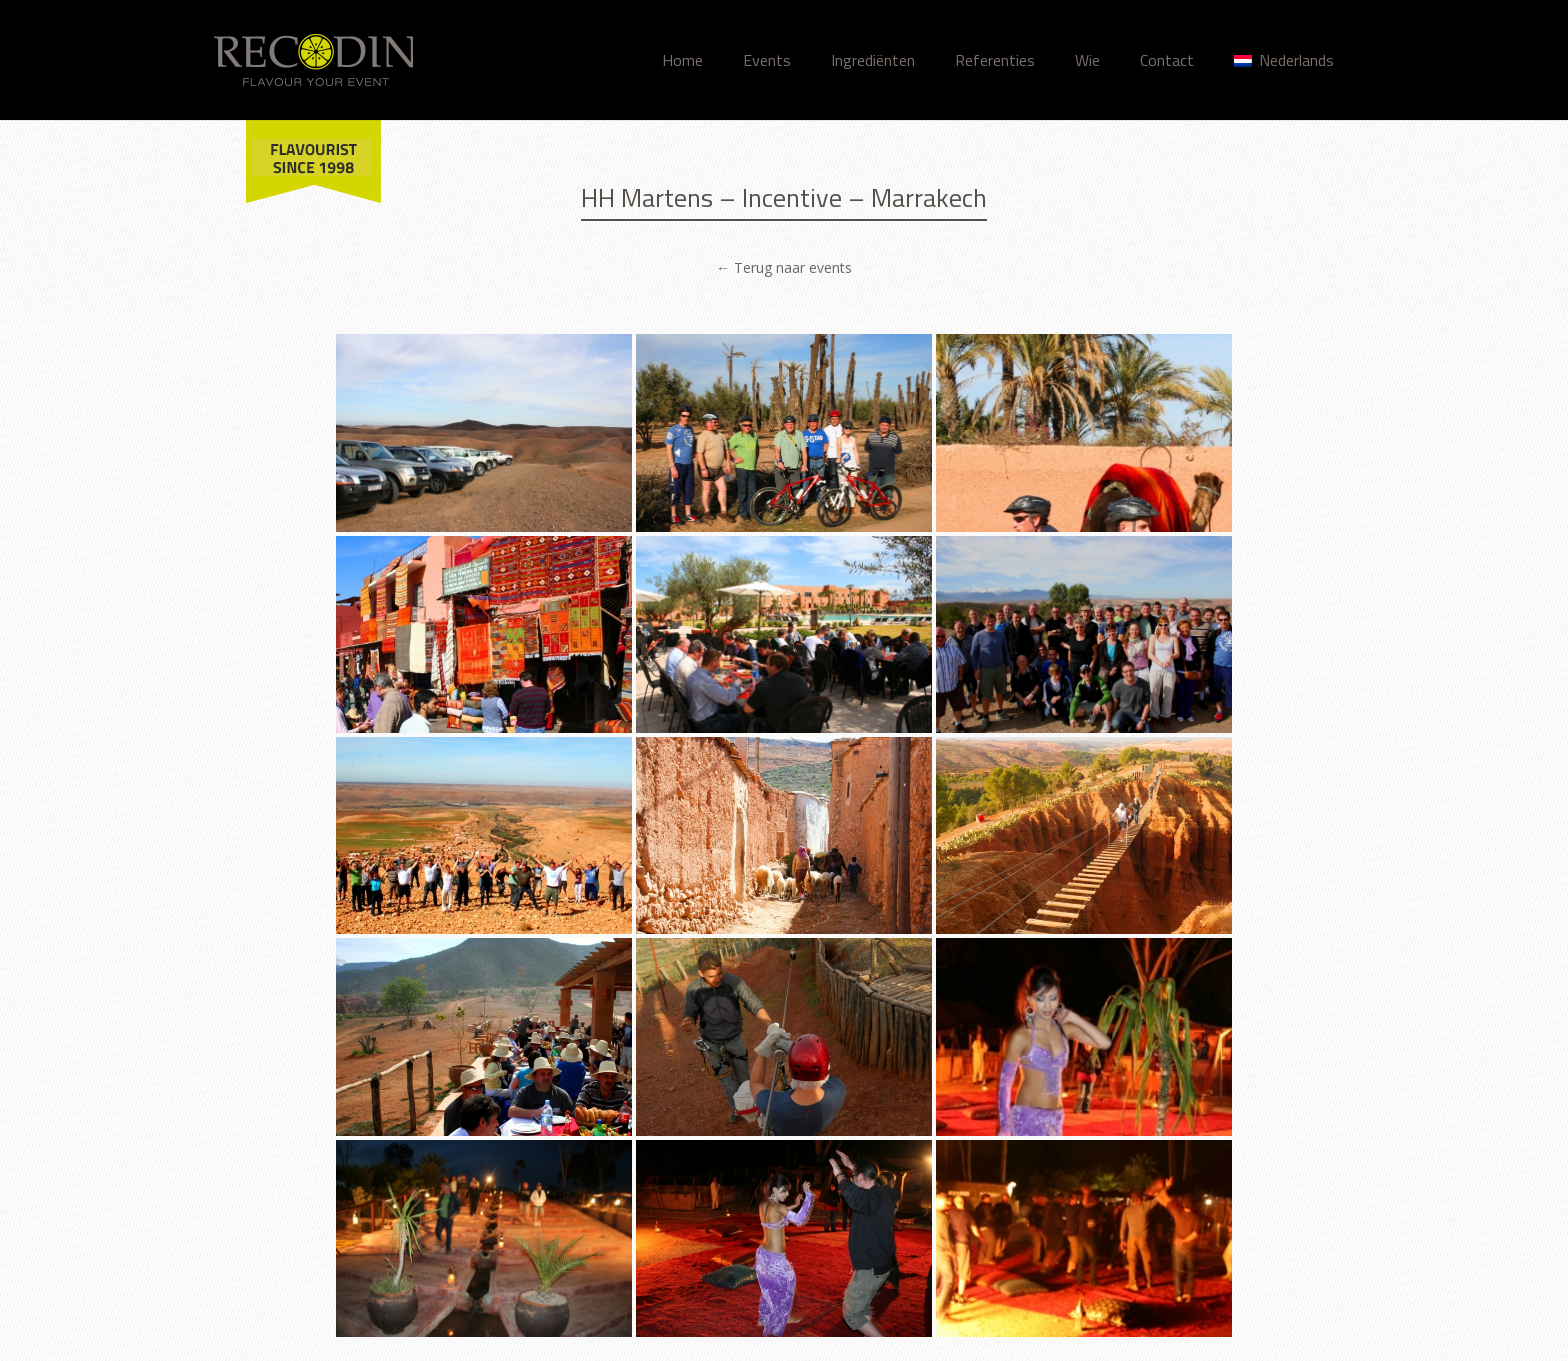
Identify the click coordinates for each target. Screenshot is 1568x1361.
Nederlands (1284, 60)
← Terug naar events (784, 267)
